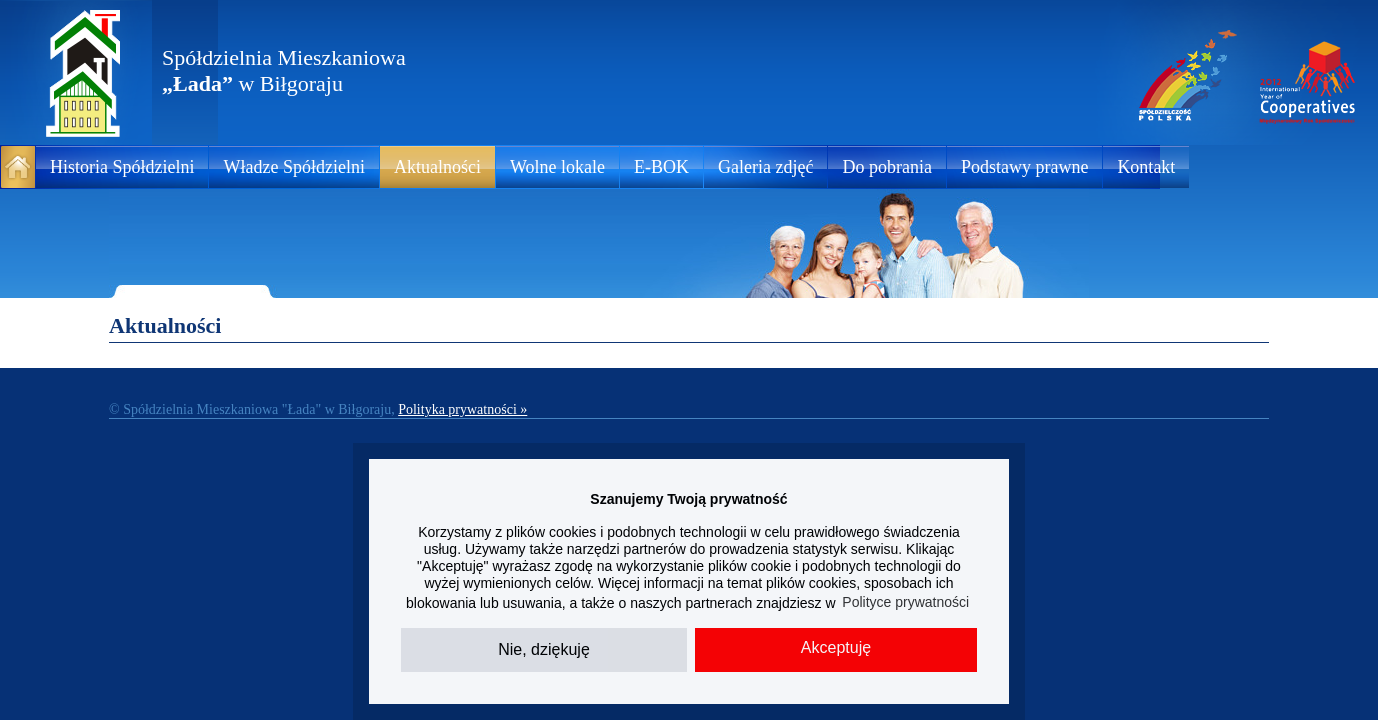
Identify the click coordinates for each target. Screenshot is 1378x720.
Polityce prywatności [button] (905, 602)
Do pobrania (886, 167)
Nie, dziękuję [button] (544, 649)
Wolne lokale (557, 167)
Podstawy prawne (1024, 167)
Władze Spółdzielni (293, 167)
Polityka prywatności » (462, 409)
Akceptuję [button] (836, 647)
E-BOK (661, 167)
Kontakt (1146, 167)
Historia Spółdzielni (122, 167)
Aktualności (437, 167)
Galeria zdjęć (765, 167)
